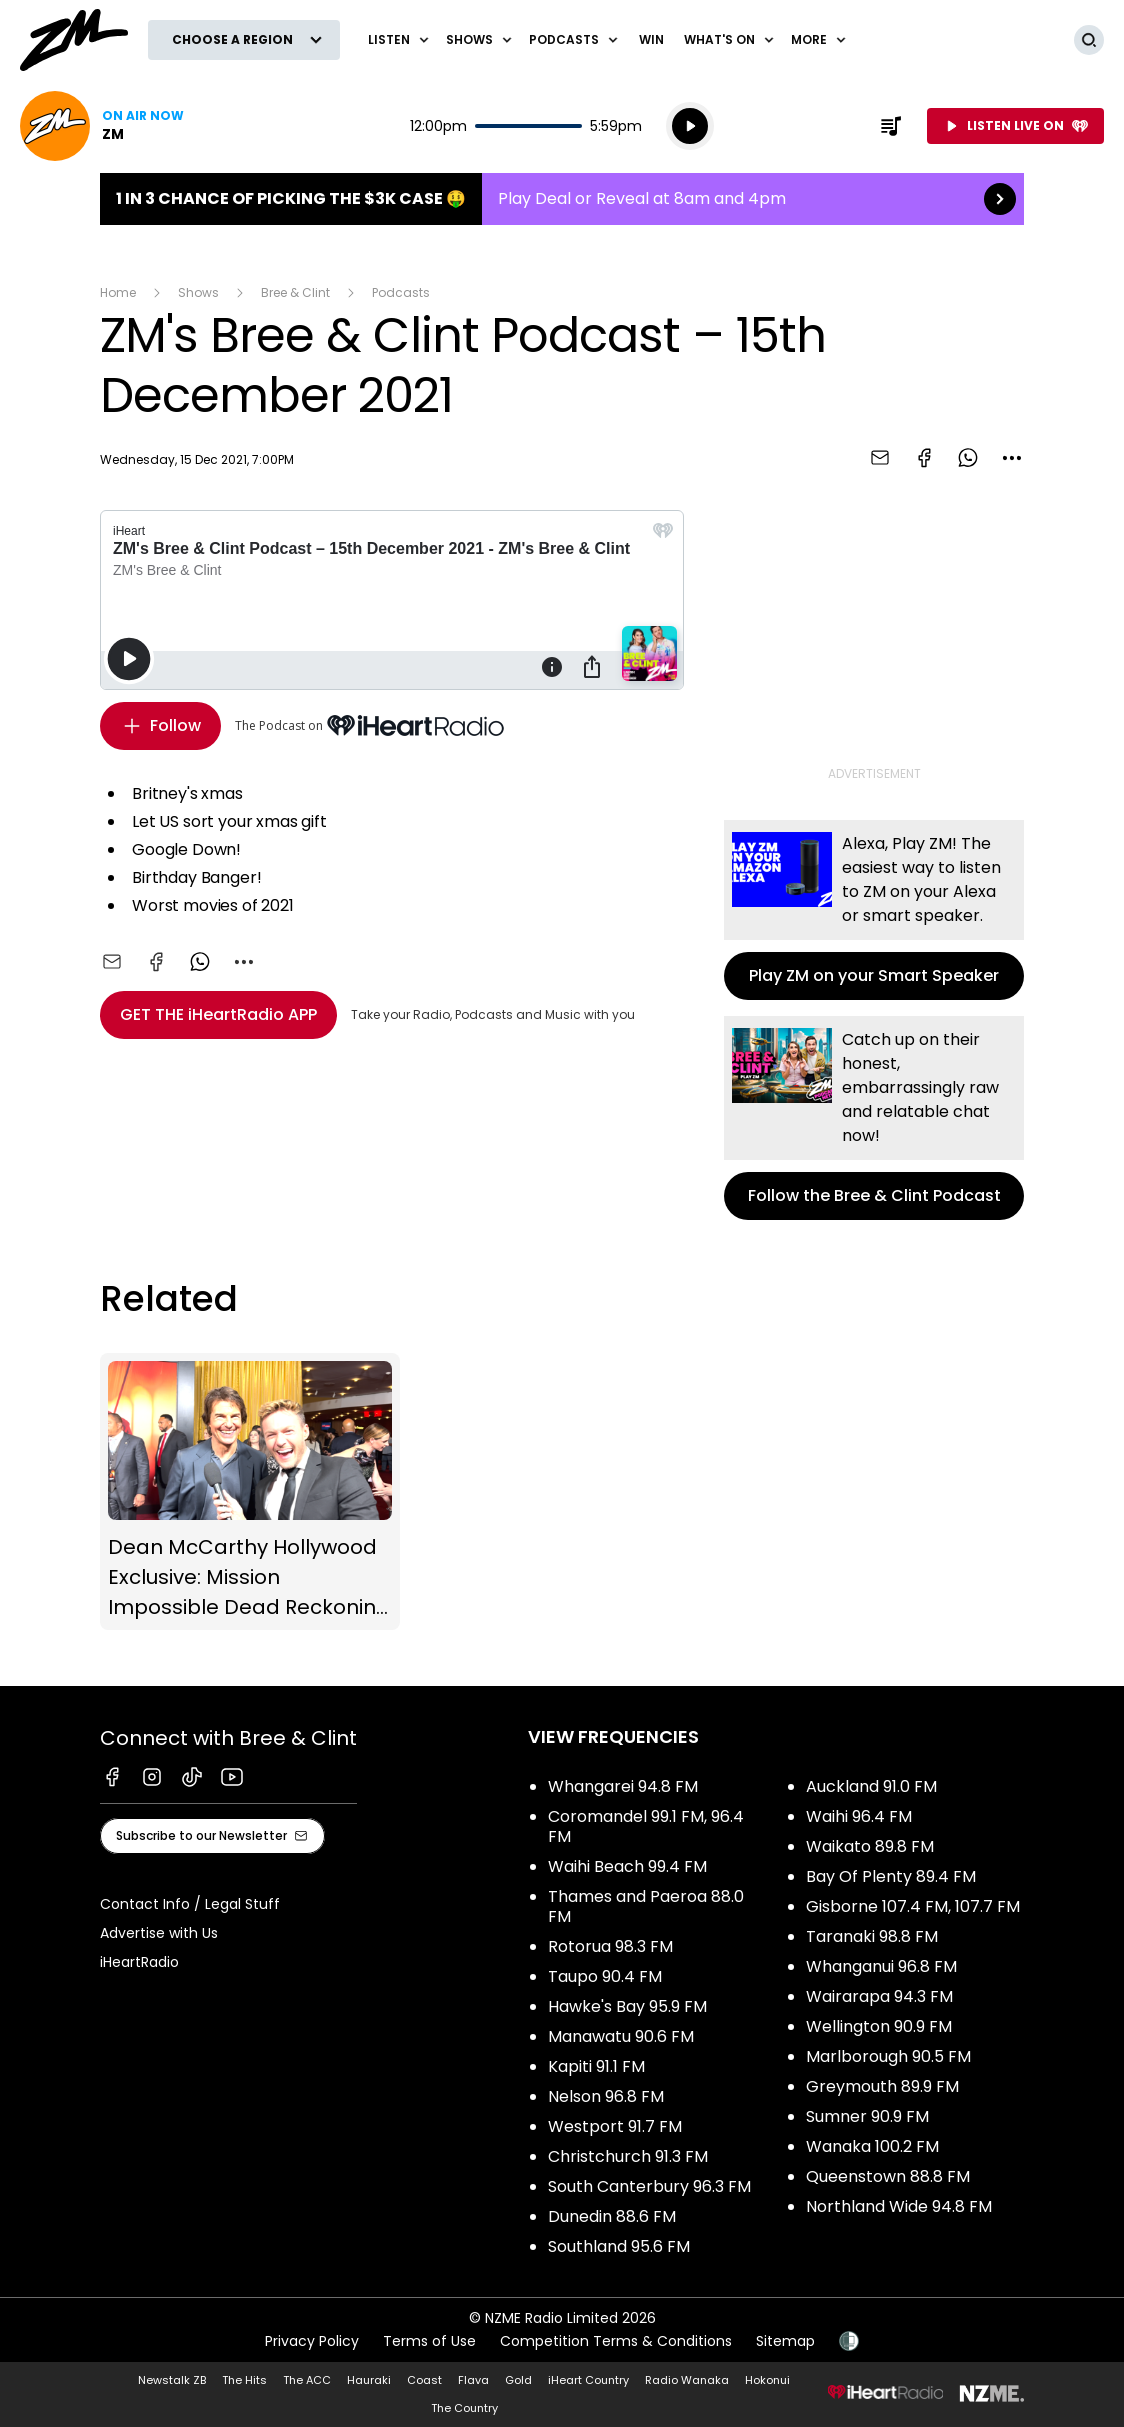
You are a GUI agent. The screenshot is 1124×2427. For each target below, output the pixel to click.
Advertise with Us (159, 1933)
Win (651, 39)
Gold (518, 2380)
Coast (424, 2380)
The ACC (307, 2380)
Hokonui (767, 2380)
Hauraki (369, 2380)
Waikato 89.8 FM (870, 1846)
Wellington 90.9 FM (879, 2026)
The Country (464, 2408)
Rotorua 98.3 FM (610, 1946)
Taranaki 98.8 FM (872, 1936)
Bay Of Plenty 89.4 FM (891, 1876)
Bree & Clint (295, 292)
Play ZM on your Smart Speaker (874, 910)
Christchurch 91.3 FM (628, 2156)
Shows (198, 292)
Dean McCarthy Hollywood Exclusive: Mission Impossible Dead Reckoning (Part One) (250, 1492)
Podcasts (401, 292)
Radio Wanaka (687, 2380)
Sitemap (785, 2341)
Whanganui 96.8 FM (881, 1966)
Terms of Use (429, 2341)
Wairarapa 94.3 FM (879, 1996)
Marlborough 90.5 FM (888, 2056)
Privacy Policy (312, 2341)
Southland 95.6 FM (619, 2246)
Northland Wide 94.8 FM (899, 2206)
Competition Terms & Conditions (616, 2341)
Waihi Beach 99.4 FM (627, 1866)
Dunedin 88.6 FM (612, 2216)
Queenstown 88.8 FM (888, 2176)
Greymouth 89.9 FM (882, 2086)
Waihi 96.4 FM (859, 1816)
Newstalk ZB (172, 2380)
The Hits (244, 2380)
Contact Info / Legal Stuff (190, 1904)
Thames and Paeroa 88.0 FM (646, 1906)
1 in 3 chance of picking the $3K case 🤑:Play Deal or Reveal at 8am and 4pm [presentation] (562, 199)
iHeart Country (588, 2380)
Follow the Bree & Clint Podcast (874, 1118)
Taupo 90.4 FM (605, 1976)
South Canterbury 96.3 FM (649, 2186)
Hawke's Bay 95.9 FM (627, 2006)
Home (118, 292)
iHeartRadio (139, 1962)
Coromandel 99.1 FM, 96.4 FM (646, 1826)
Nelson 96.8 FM (606, 2096)
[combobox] (1012, 458)
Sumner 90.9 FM (867, 2116)
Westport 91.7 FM (615, 2126)
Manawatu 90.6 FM (621, 2036)
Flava (473, 2380)
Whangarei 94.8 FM (623, 1786)
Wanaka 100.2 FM (872, 2146)
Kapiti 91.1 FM (596, 2066)
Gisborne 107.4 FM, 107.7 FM (913, 1906)
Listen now (102, 126)
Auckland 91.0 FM (871, 1786)
